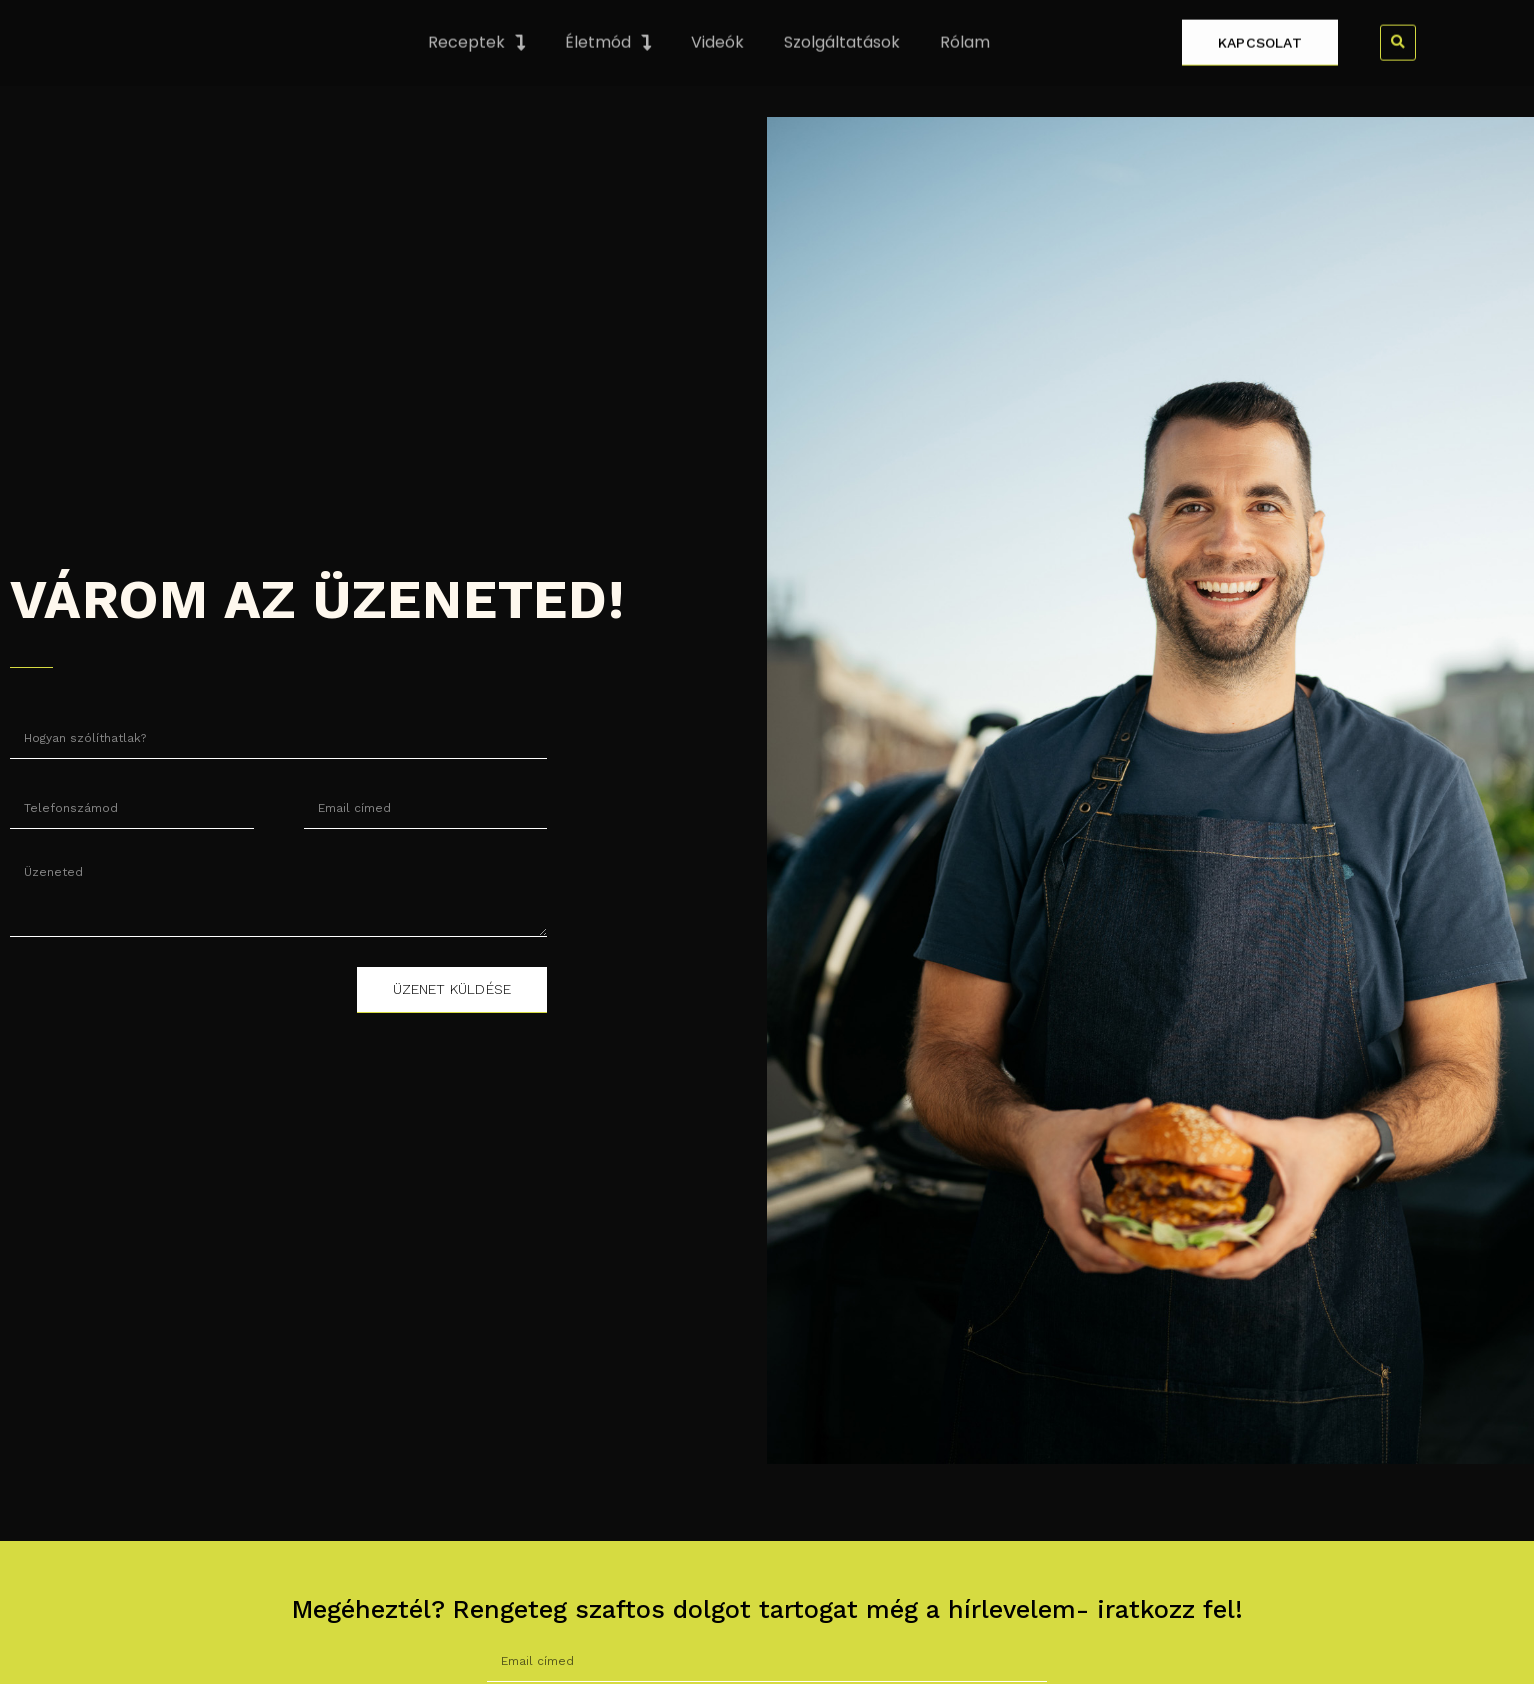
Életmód (608, 72)
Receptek (476, 72)
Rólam (965, 71)
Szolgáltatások (842, 71)
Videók (717, 71)
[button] (1398, 72)
